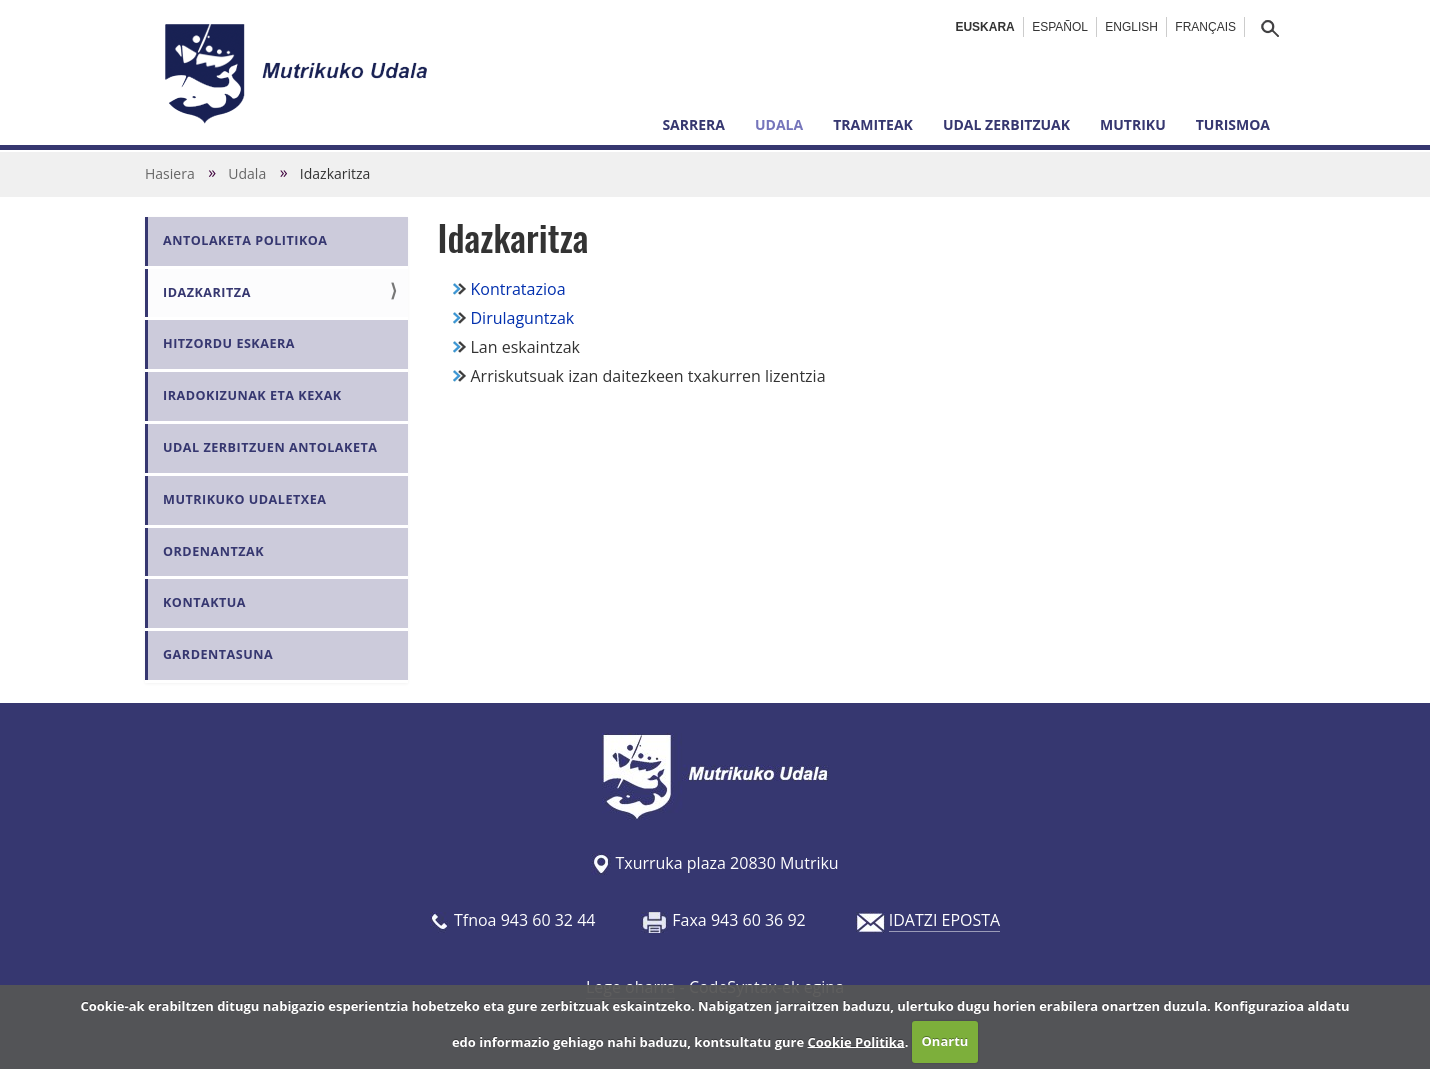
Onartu (945, 1041)
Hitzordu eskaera (229, 343)
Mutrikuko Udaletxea (244, 499)
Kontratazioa (518, 289)
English (1131, 27)
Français (1205, 27)
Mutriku (1133, 124)
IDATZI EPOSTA (944, 920)
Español (1060, 27)
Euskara (984, 27)
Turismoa (1233, 124)
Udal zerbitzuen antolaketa (270, 447)
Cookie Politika (856, 1041)
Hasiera (170, 173)
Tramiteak (873, 124)
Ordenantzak (213, 551)
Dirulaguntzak (523, 318)
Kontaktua (204, 602)
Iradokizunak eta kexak (252, 395)
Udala (779, 124)
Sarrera (693, 124)
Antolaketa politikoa (245, 240)
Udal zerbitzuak (1006, 124)
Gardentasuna (218, 654)
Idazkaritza (207, 292)
